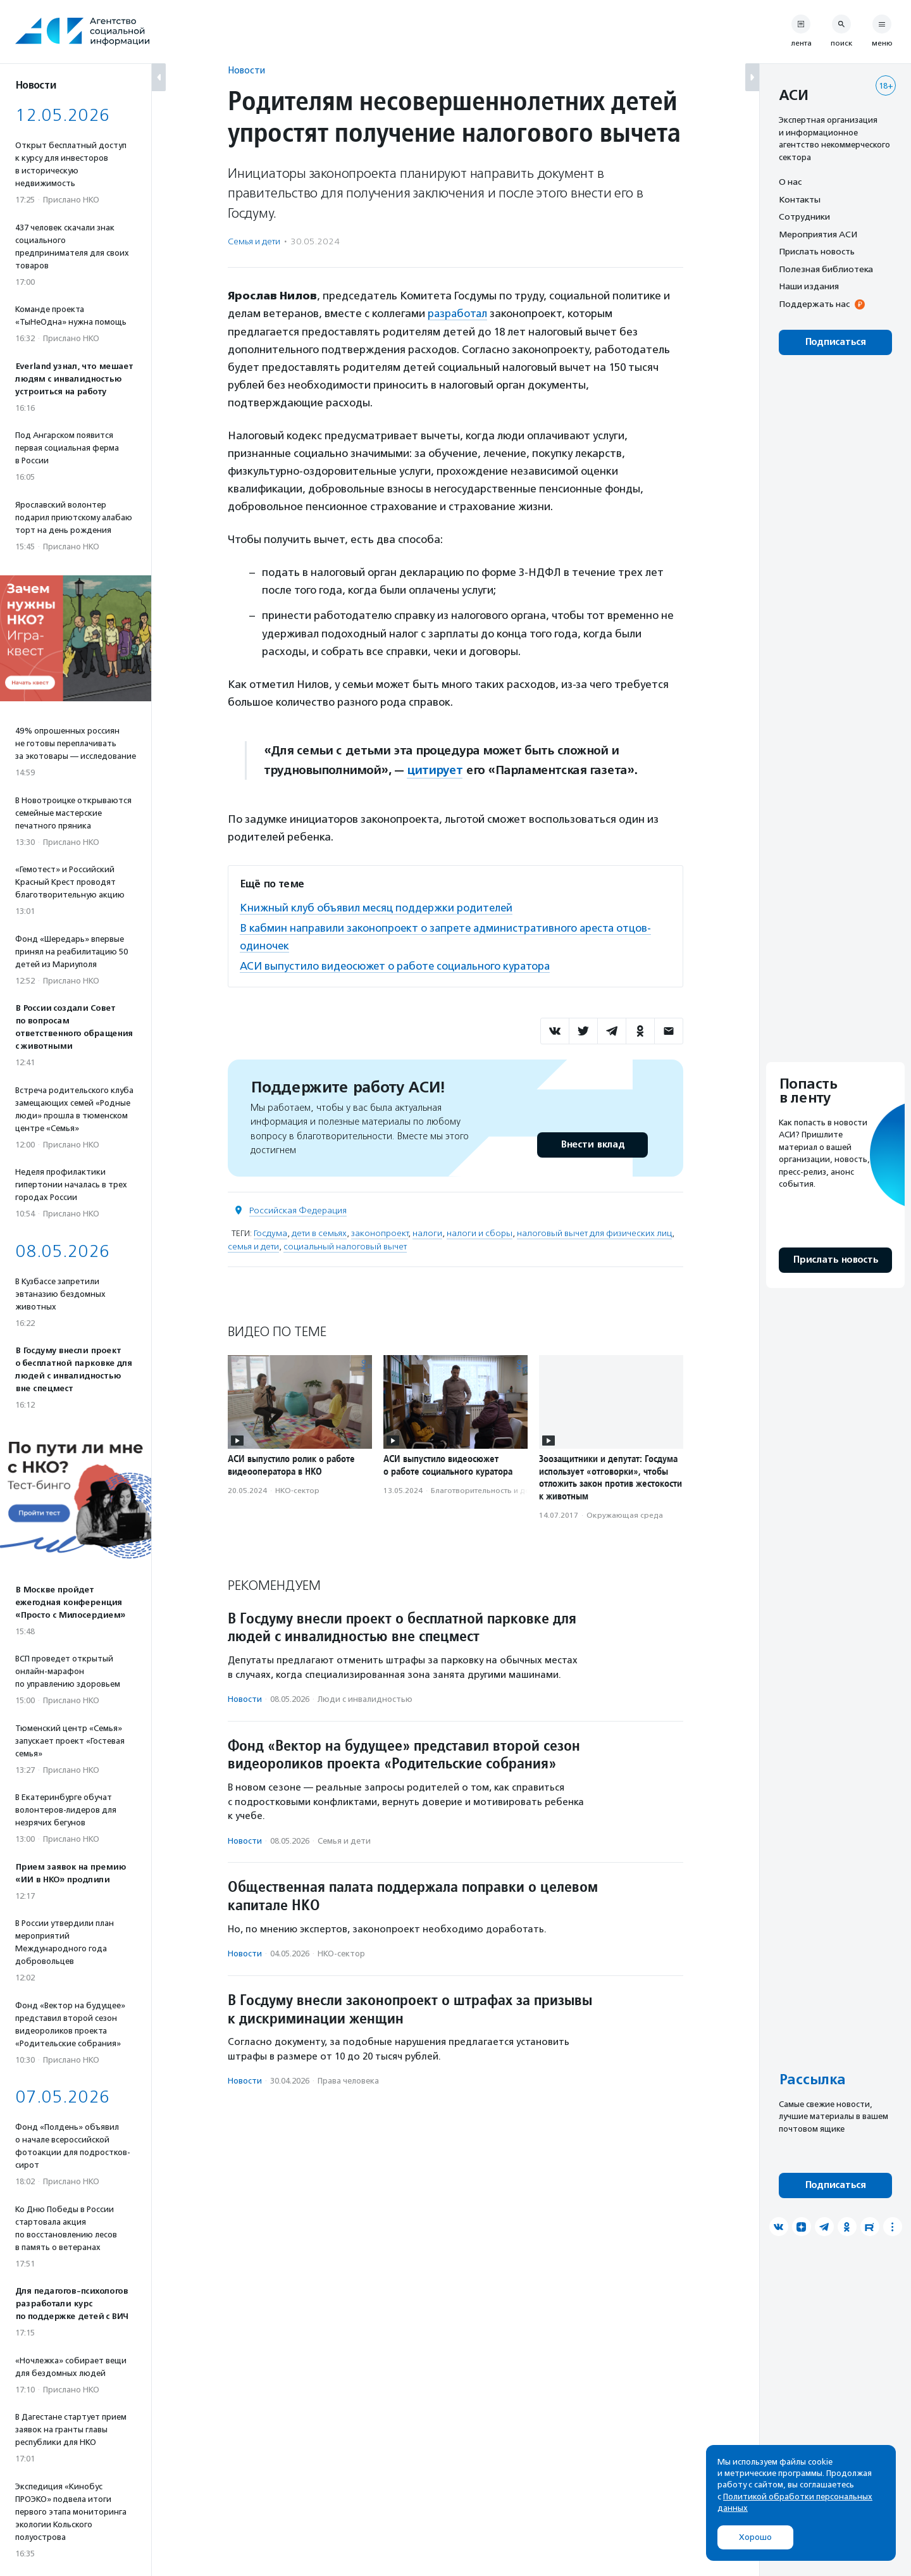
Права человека (348, 2079)
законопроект (379, 1230)
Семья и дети (254, 241)
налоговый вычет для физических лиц (594, 1230)
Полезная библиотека (826, 269)
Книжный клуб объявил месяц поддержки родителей (377, 907)
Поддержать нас (814, 304)
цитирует (434, 769)
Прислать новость (817, 251)
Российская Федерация (298, 1208)
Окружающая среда (624, 1513)
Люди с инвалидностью (365, 1697)
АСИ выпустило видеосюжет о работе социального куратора (397, 964)
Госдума (270, 1230)
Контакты (800, 199)
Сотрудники (804, 216)
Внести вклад (592, 1142)
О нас (790, 182)
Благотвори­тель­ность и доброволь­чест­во (510, 1488)
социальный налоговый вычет (345, 1244)
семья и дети (253, 1244)
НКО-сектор (297, 1488)
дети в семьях (319, 1230)
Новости (246, 70)
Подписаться (835, 342)
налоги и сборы (479, 1230)
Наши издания (809, 286)
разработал (458, 313)
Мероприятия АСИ (818, 234)
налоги (427, 1230)
